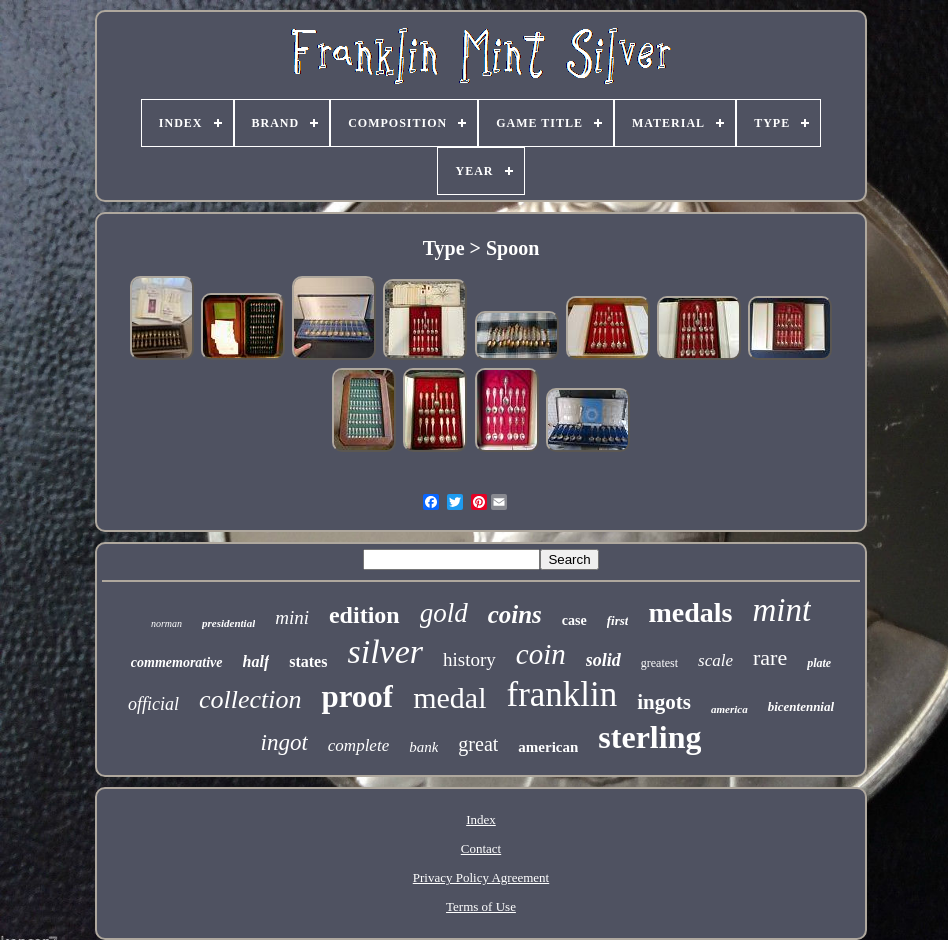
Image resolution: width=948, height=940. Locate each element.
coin (541, 654)
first (618, 620)
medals (690, 612)
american (548, 747)
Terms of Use (481, 906)
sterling (649, 737)
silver (385, 651)
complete (358, 745)
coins (515, 614)
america (729, 709)
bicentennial (801, 706)
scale (715, 660)
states (308, 661)
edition (364, 615)
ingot (284, 742)
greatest (659, 663)
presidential (228, 623)
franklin (561, 694)
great (478, 744)
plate (819, 663)
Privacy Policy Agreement (481, 877)
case (574, 620)
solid (603, 660)
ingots (664, 702)
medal (449, 697)
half (256, 661)
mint (781, 610)
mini (292, 617)
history (469, 659)
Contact (481, 848)
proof (357, 696)
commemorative (177, 662)
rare (770, 657)
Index (481, 819)
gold (444, 613)
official (153, 704)
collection (250, 699)
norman (166, 623)
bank (423, 747)
